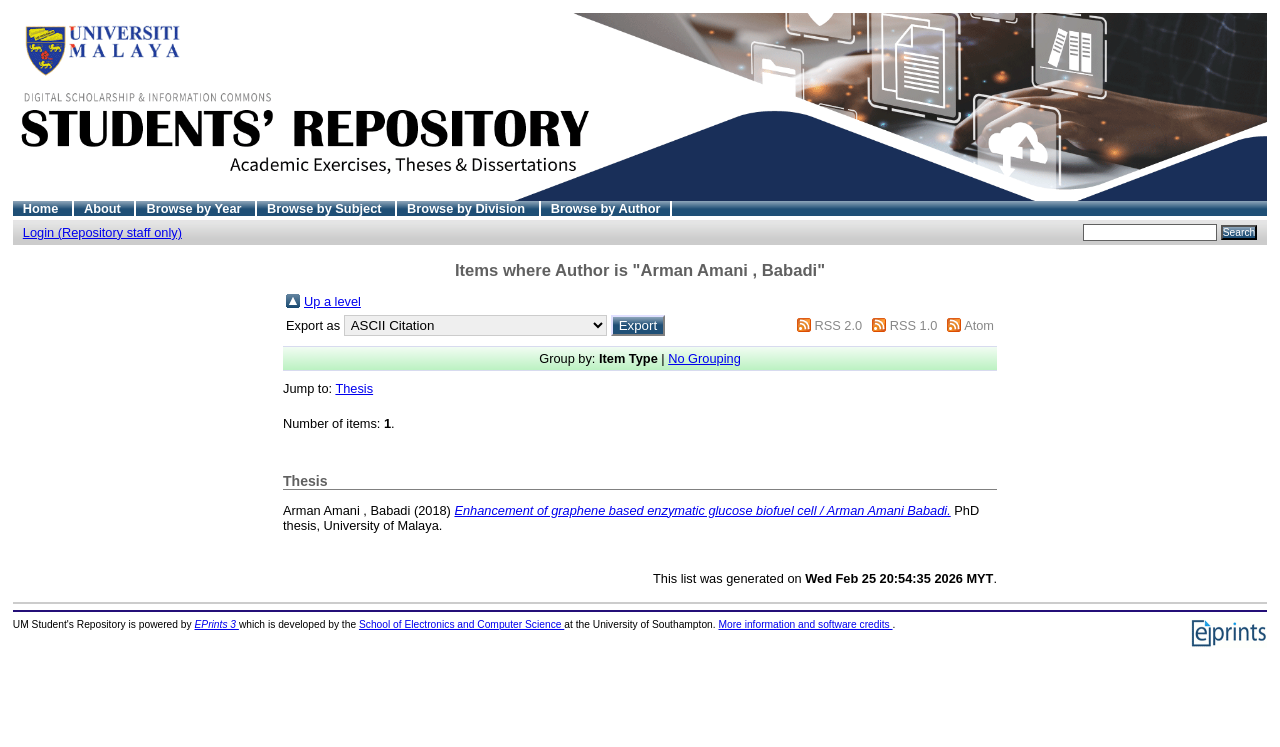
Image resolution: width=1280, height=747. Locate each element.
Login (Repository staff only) (102, 232)
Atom (979, 325)
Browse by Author (606, 208)
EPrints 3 (217, 624)
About (104, 208)
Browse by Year (195, 208)
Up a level (332, 301)
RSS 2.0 (838, 325)
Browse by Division (468, 208)
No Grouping (704, 358)
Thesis (354, 388)
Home (42, 208)
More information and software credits (805, 624)
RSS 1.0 (914, 325)
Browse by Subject (326, 208)
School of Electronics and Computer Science (461, 624)
